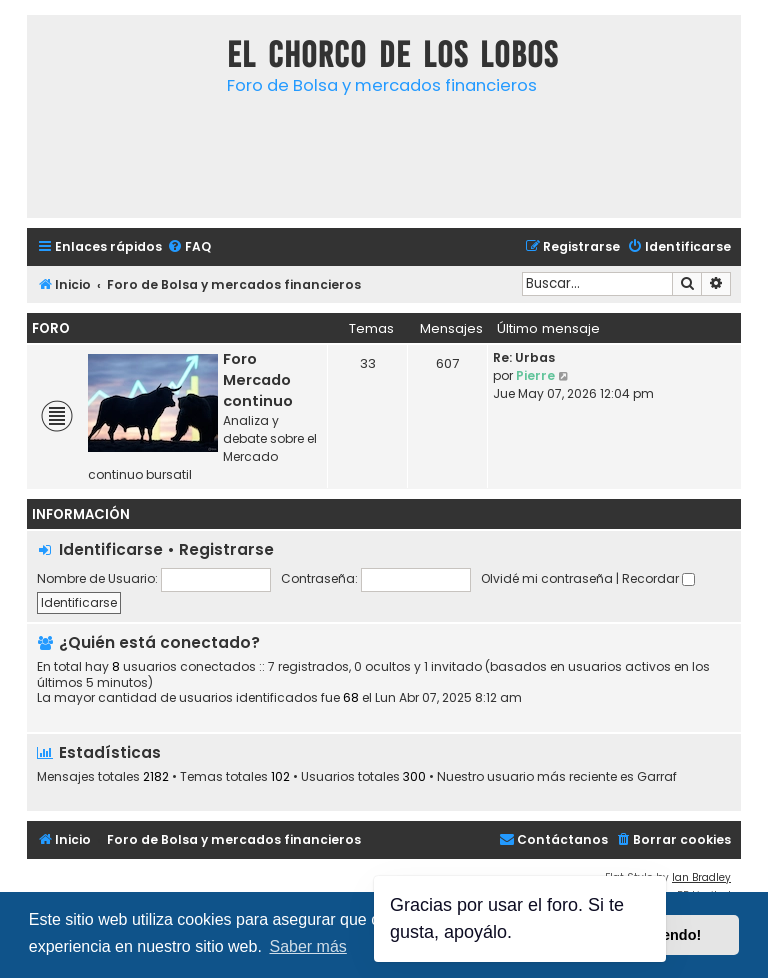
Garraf (657, 777)
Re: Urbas (524, 357)
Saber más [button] (307, 946)
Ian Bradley (701, 877)
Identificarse (111, 549)
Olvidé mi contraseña (547, 578)
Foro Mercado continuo (258, 380)
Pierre (535, 375)
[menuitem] (189, 247)
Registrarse (226, 549)
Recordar (658, 578)
